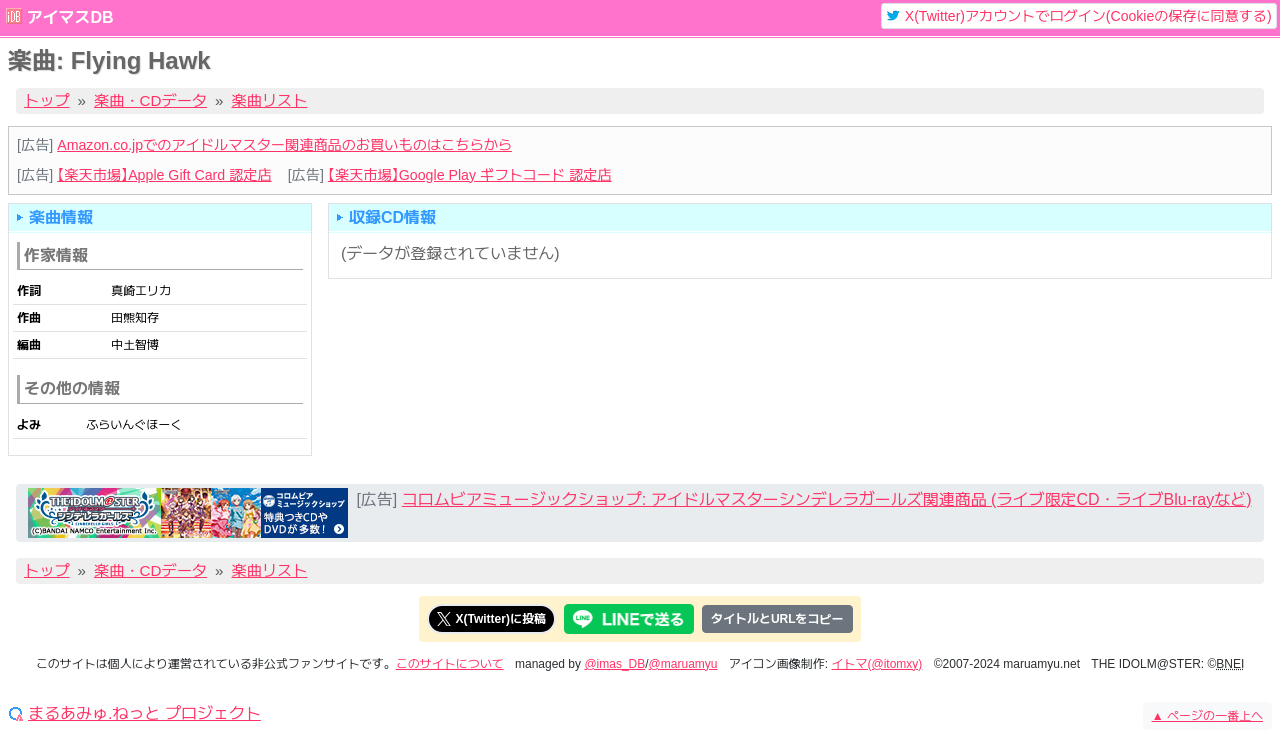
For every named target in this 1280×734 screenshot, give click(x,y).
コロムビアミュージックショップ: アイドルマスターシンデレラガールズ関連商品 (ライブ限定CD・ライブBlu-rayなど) (827, 499)
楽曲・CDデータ (150, 100)
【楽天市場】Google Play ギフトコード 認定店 (470, 175)
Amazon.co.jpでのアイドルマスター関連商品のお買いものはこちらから (284, 145)
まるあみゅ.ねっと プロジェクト (144, 714)
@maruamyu (683, 664)
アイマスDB (69, 17)
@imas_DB (614, 664)
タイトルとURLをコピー (777, 619)
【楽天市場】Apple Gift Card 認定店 (164, 175)
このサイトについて (450, 664)
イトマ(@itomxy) (877, 664)
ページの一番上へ (1207, 716)
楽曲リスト (270, 100)
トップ (47, 100)
